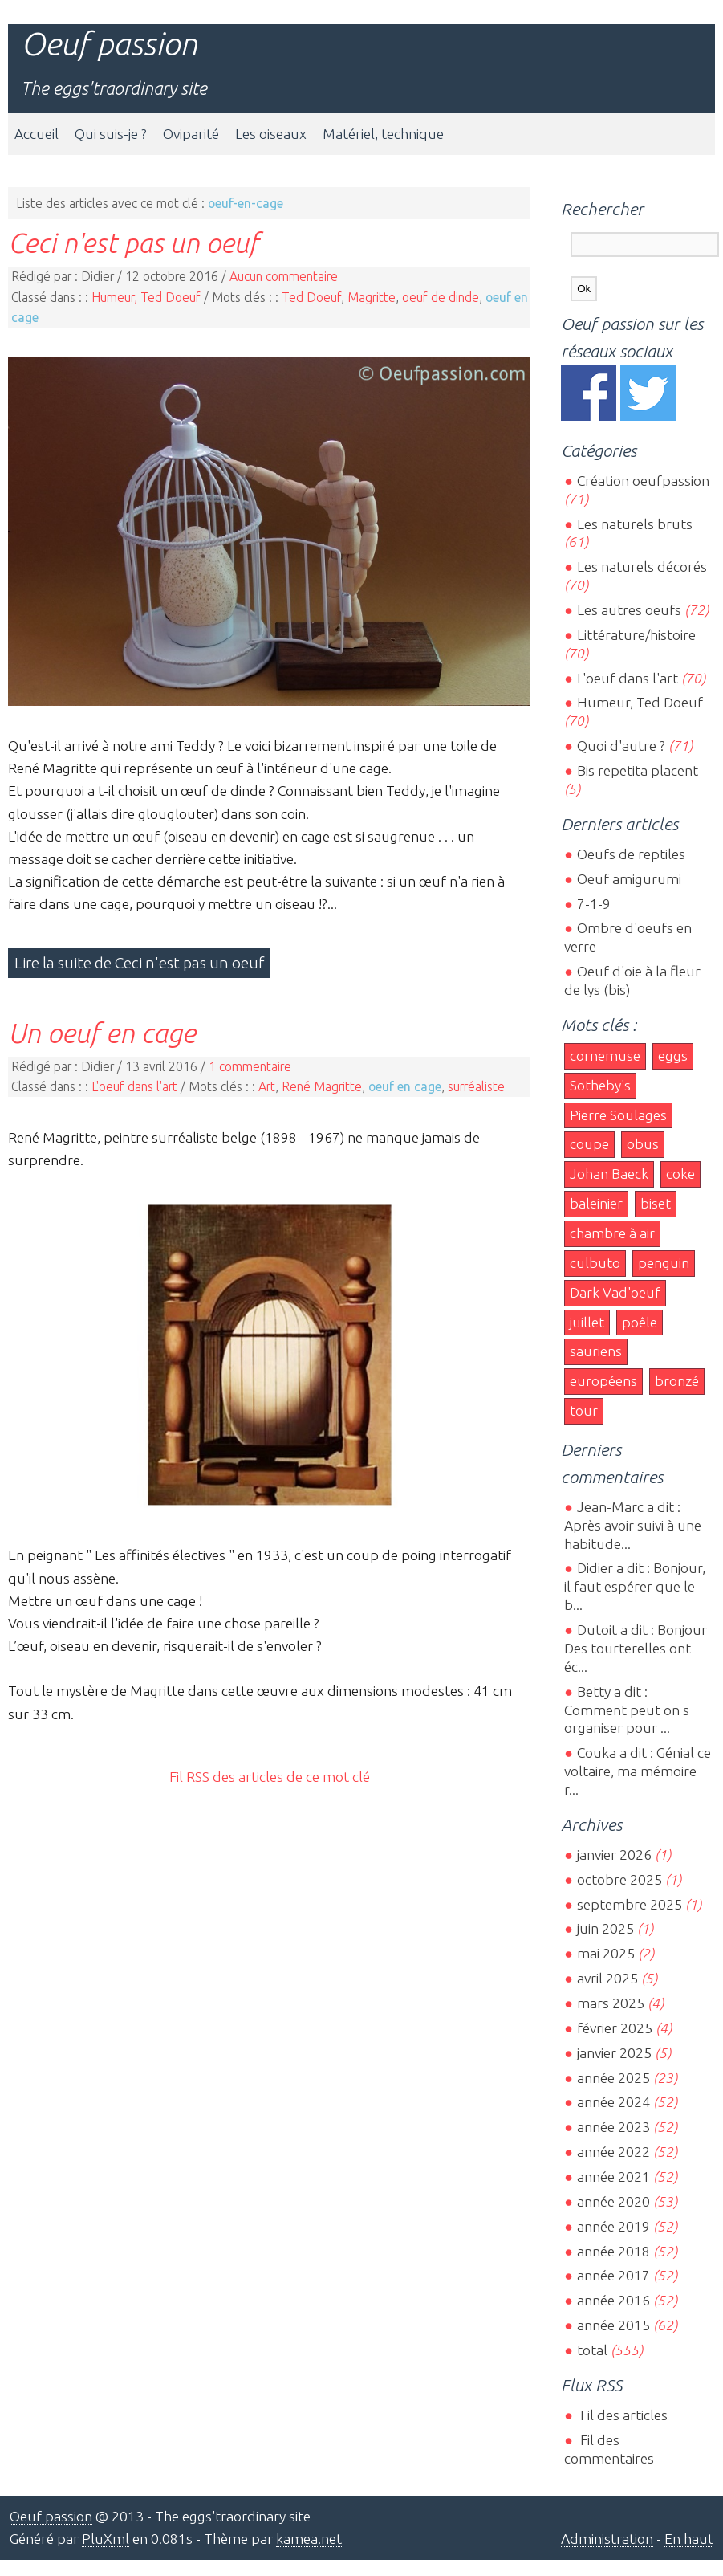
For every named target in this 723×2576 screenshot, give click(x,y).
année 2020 (613, 2201)
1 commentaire (250, 1066)
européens (603, 1380)
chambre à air (612, 1233)
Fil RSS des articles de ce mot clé (269, 1776)
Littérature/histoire (636, 634)
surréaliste (476, 1086)
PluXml (105, 2538)
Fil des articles (622, 2415)
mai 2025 (606, 1953)
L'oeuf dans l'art (134, 1086)
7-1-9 (594, 903)
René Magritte (322, 1086)
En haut (688, 2538)
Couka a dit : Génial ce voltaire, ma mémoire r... (637, 1771)
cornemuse (605, 1055)
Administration (607, 2538)
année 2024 (613, 2101)
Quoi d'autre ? (621, 745)
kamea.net (309, 2538)
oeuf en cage (404, 1086)
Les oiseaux (271, 133)
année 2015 (613, 2325)
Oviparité (191, 133)
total (594, 2350)
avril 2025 (607, 1978)
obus (643, 1143)
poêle (639, 1322)
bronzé (677, 1380)
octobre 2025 (619, 1879)
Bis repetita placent (637, 770)
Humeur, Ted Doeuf (146, 297)
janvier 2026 (614, 1854)
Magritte (371, 297)
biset (655, 1203)
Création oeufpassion (643, 480)
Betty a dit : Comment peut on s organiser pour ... (626, 1710)
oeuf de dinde (440, 297)
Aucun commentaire (283, 276)
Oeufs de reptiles (631, 854)
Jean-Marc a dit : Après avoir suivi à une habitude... (632, 1525)
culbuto (595, 1262)
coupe (589, 1143)
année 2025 (613, 2077)
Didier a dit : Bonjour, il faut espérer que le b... (634, 1586)
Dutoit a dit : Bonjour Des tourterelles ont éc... (635, 1648)
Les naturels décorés (642, 566)
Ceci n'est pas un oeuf (133, 242)
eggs (673, 1055)
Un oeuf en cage (102, 1032)
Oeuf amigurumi (629, 879)
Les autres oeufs (629, 610)
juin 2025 (605, 1928)
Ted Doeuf (311, 297)
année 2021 (613, 2176)
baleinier (596, 1203)
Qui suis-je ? (111, 133)
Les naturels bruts (635, 524)
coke (680, 1173)
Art (266, 1086)
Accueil (36, 133)
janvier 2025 (614, 2052)
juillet (587, 1322)
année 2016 (613, 2300)
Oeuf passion (109, 44)
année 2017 (613, 2275)
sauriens (596, 1351)
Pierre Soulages (618, 1115)
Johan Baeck (609, 1173)
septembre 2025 (629, 1904)
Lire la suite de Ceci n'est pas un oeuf (139, 963)
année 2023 (613, 2126)
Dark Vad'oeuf (615, 1292)
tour (584, 1410)
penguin (663, 1262)
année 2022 (613, 2151)
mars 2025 (610, 2003)
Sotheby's (600, 1085)
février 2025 (614, 2028)
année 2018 (613, 2251)
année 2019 (613, 2226)
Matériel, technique (383, 133)
